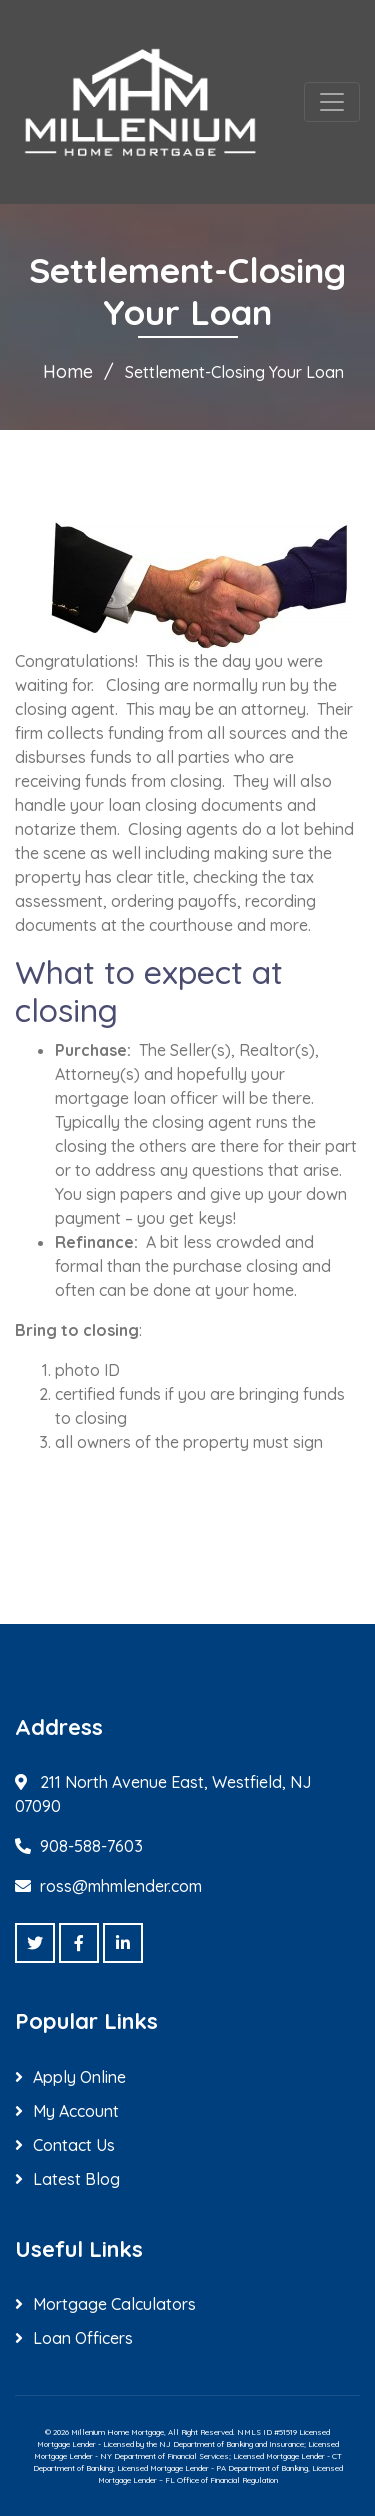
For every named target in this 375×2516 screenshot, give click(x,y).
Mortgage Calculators (114, 2304)
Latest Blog (76, 2179)
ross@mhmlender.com (121, 1886)
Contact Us (74, 2145)
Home (68, 371)
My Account (76, 2111)
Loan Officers (83, 2338)
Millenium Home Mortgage (117, 2432)
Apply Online (79, 2077)
